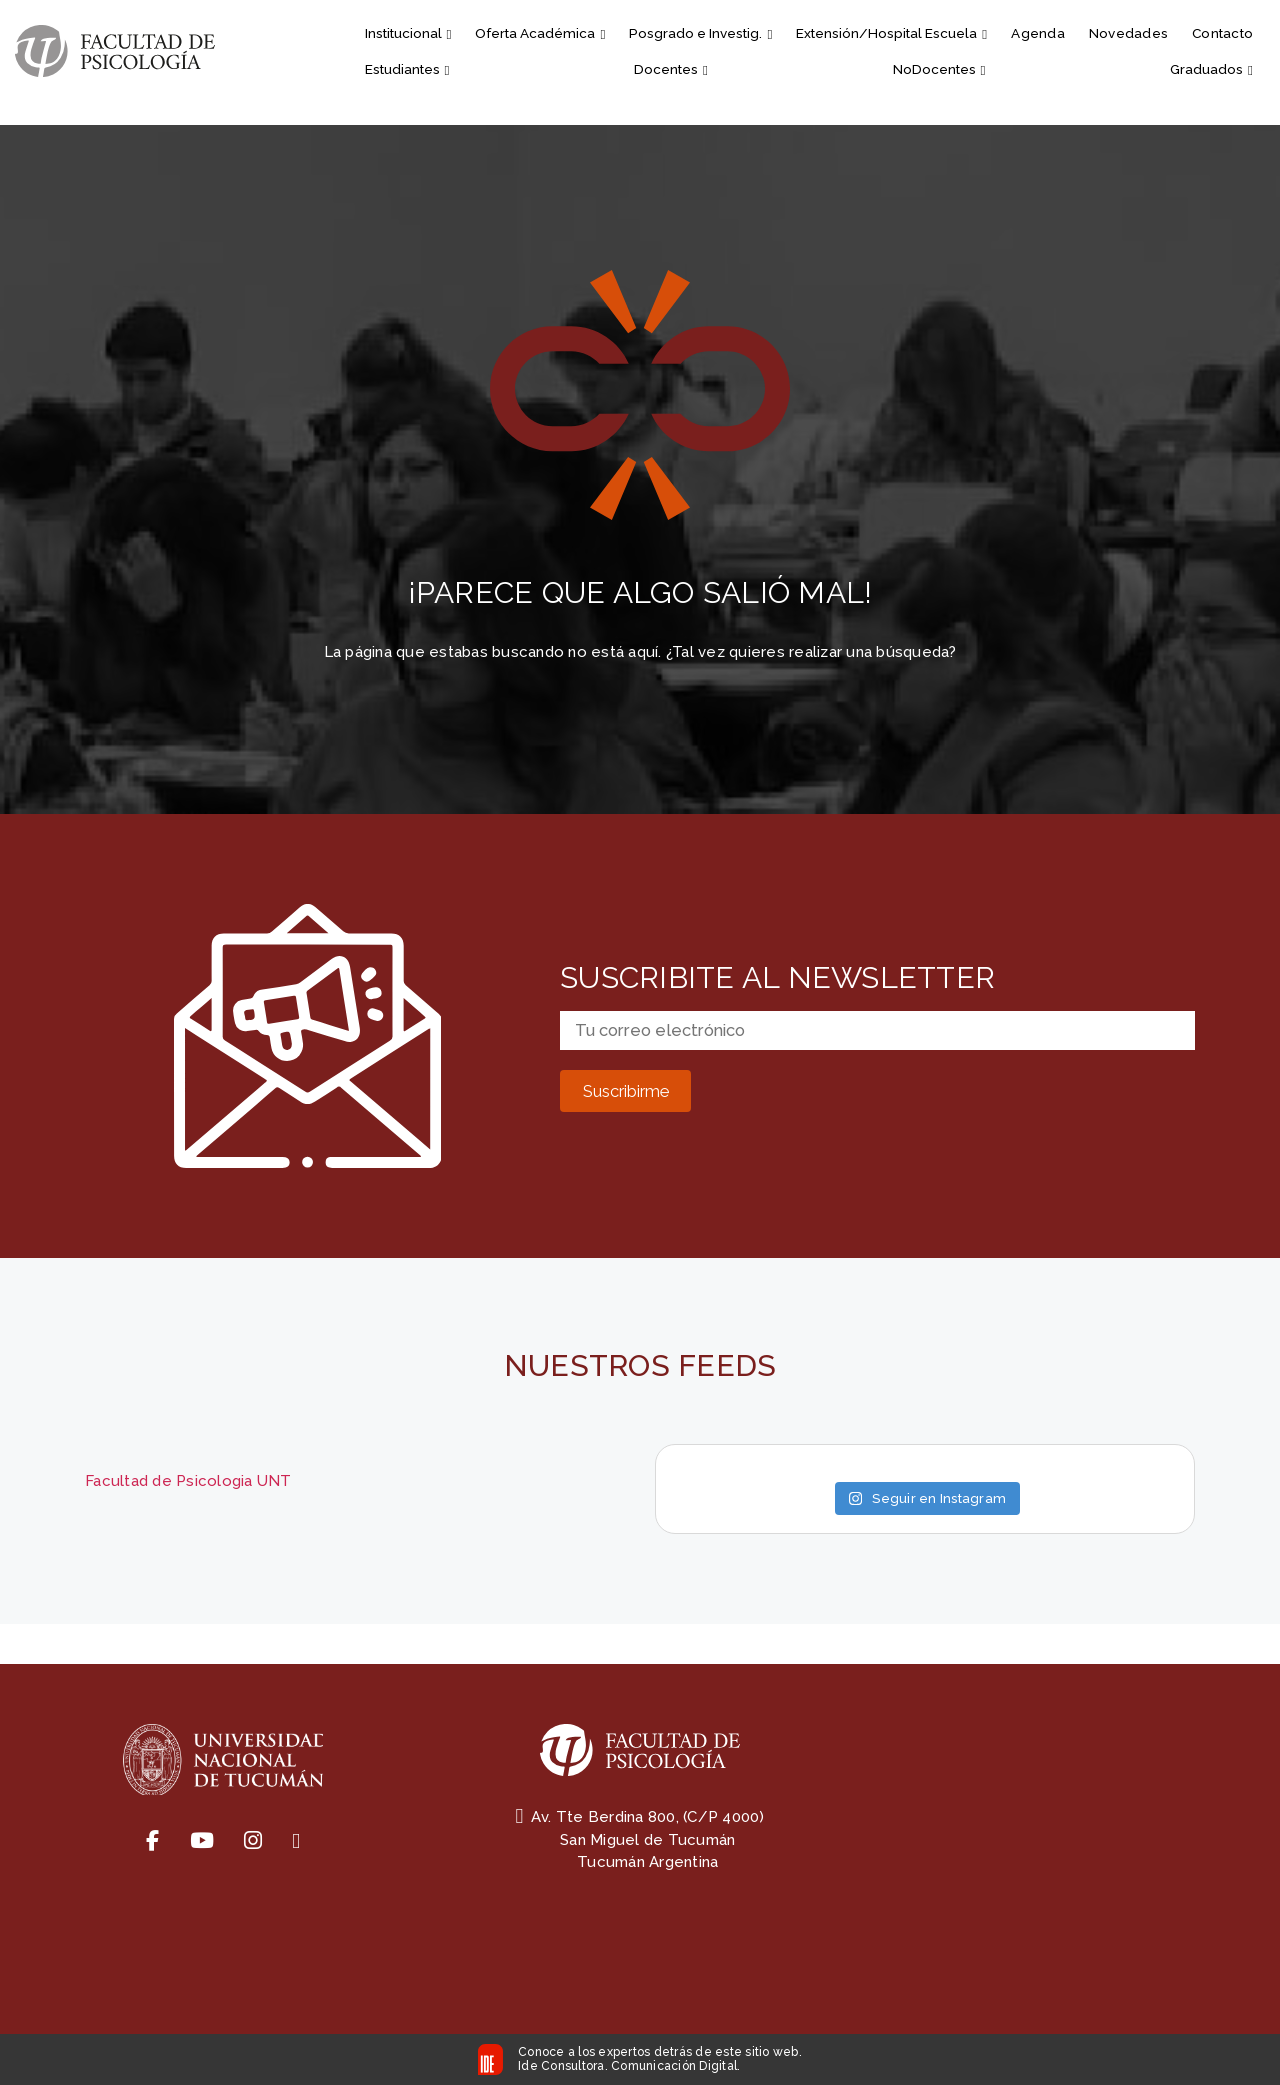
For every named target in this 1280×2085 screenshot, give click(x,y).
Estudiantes (407, 69)
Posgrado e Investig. (700, 33)
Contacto (1222, 33)
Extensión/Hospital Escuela (891, 33)
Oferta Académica (540, 33)
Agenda (1038, 33)
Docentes (671, 69)
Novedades (1128, 33)
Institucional (408, 33)
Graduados (1211, 69)
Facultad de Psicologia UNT (188, 1481)
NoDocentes (939, 69)
